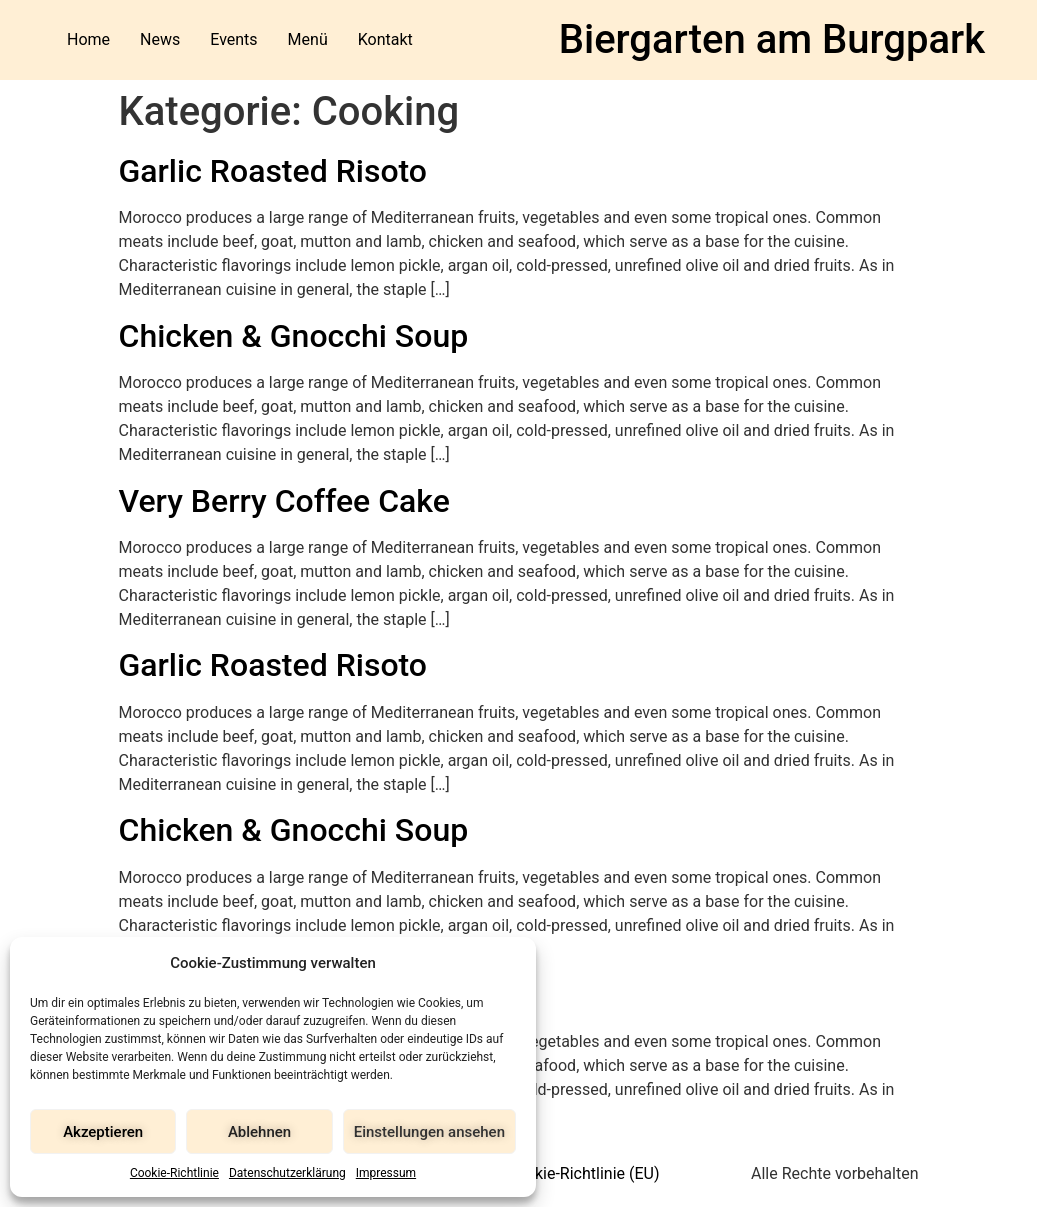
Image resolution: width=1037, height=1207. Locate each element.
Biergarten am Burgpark (772, 39)
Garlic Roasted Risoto (273, 171)
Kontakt (385, 39)
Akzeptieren (103, 1132)
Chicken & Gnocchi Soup (294, 336)
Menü (308, 39)
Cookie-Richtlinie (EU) (582, 1173)
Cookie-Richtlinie (174, 1173)
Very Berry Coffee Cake (284, 501)
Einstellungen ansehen (429, 1132)
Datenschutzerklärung (287, 1173)
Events (233, 39)
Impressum (386, 1173)
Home (88, 39)
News (160, 39)
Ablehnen (259, 1132)
